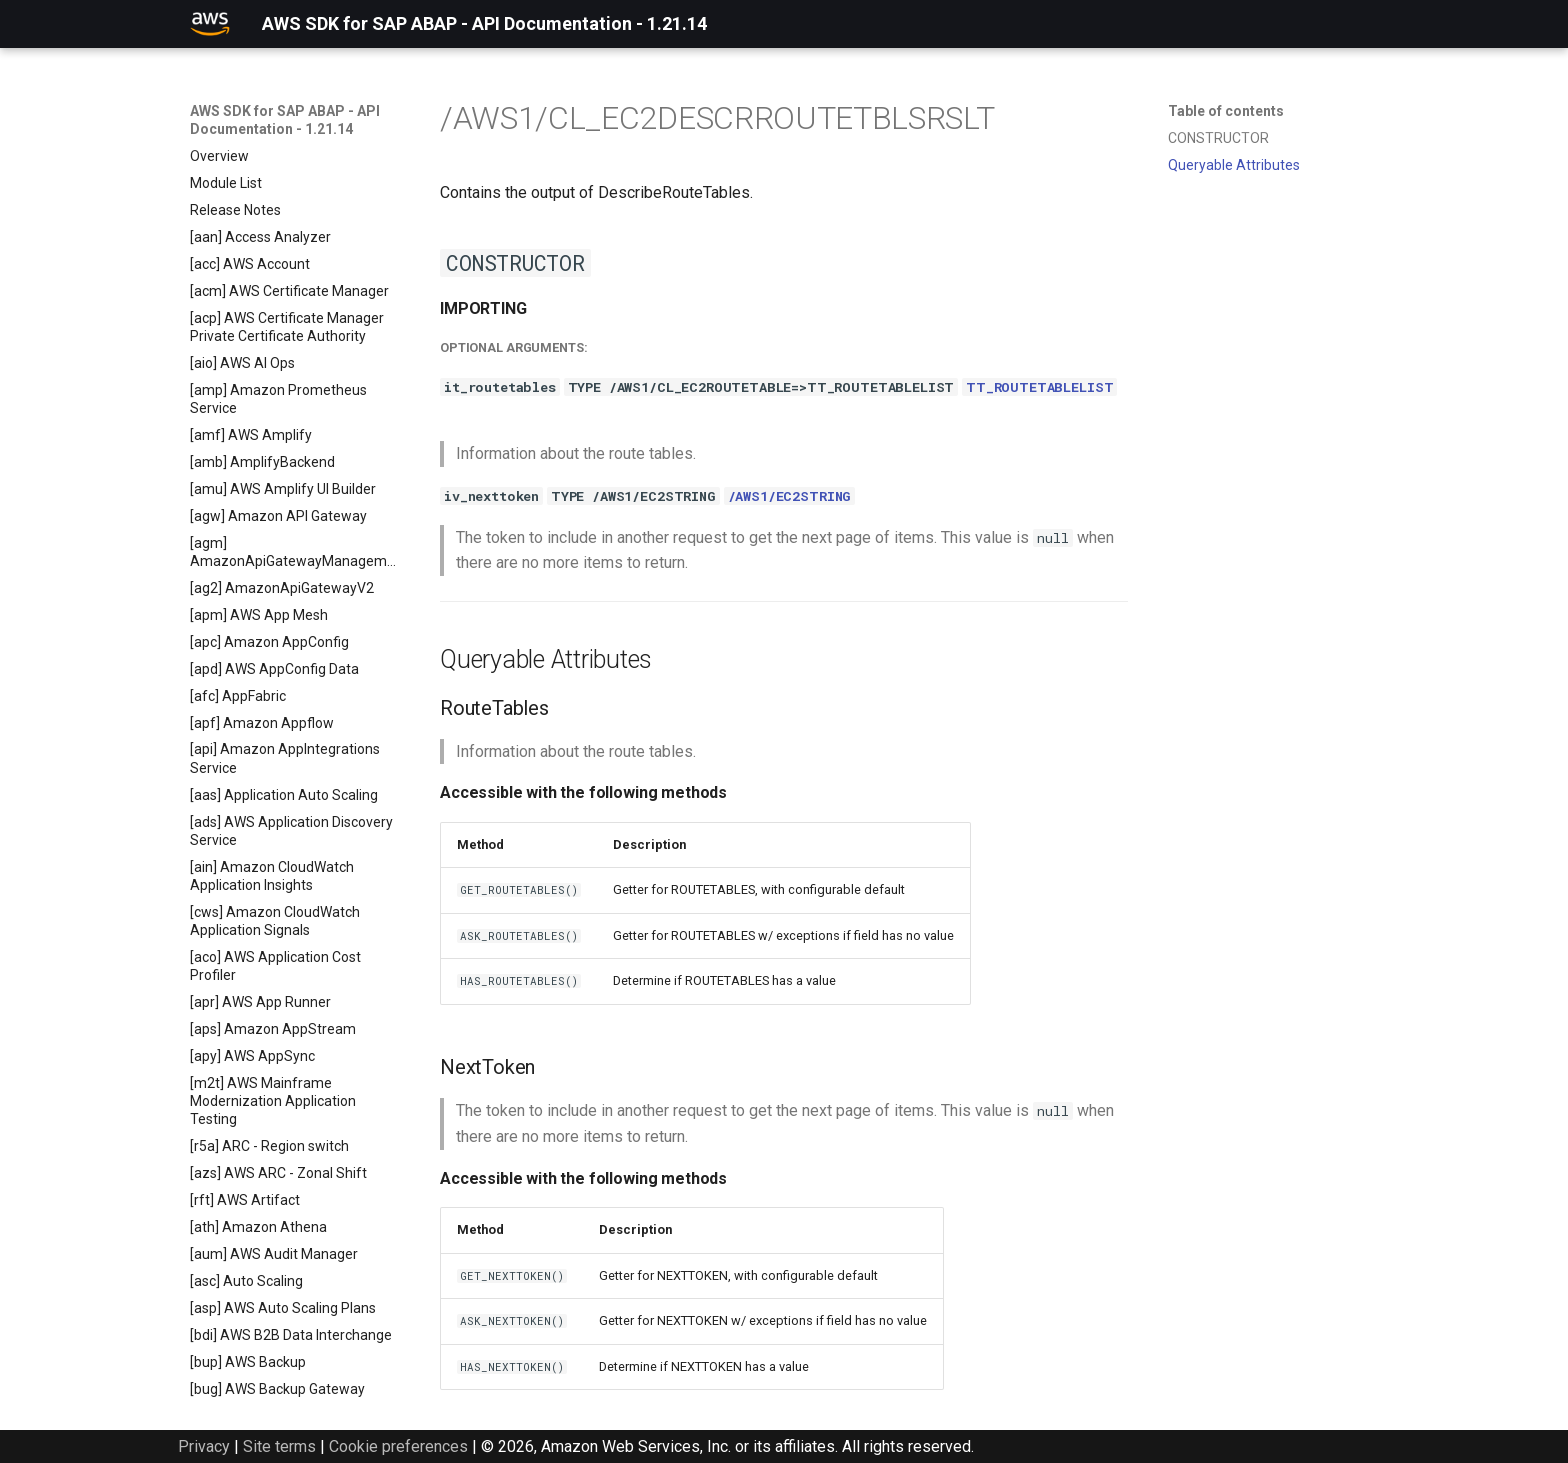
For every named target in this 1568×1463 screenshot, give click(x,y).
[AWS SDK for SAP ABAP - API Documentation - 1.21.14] (210, 24)
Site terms (279, 1446)
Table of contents (1226, 111)
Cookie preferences (398, 1446)
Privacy (204, 1446)
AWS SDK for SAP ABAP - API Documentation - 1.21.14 (285, 120)
